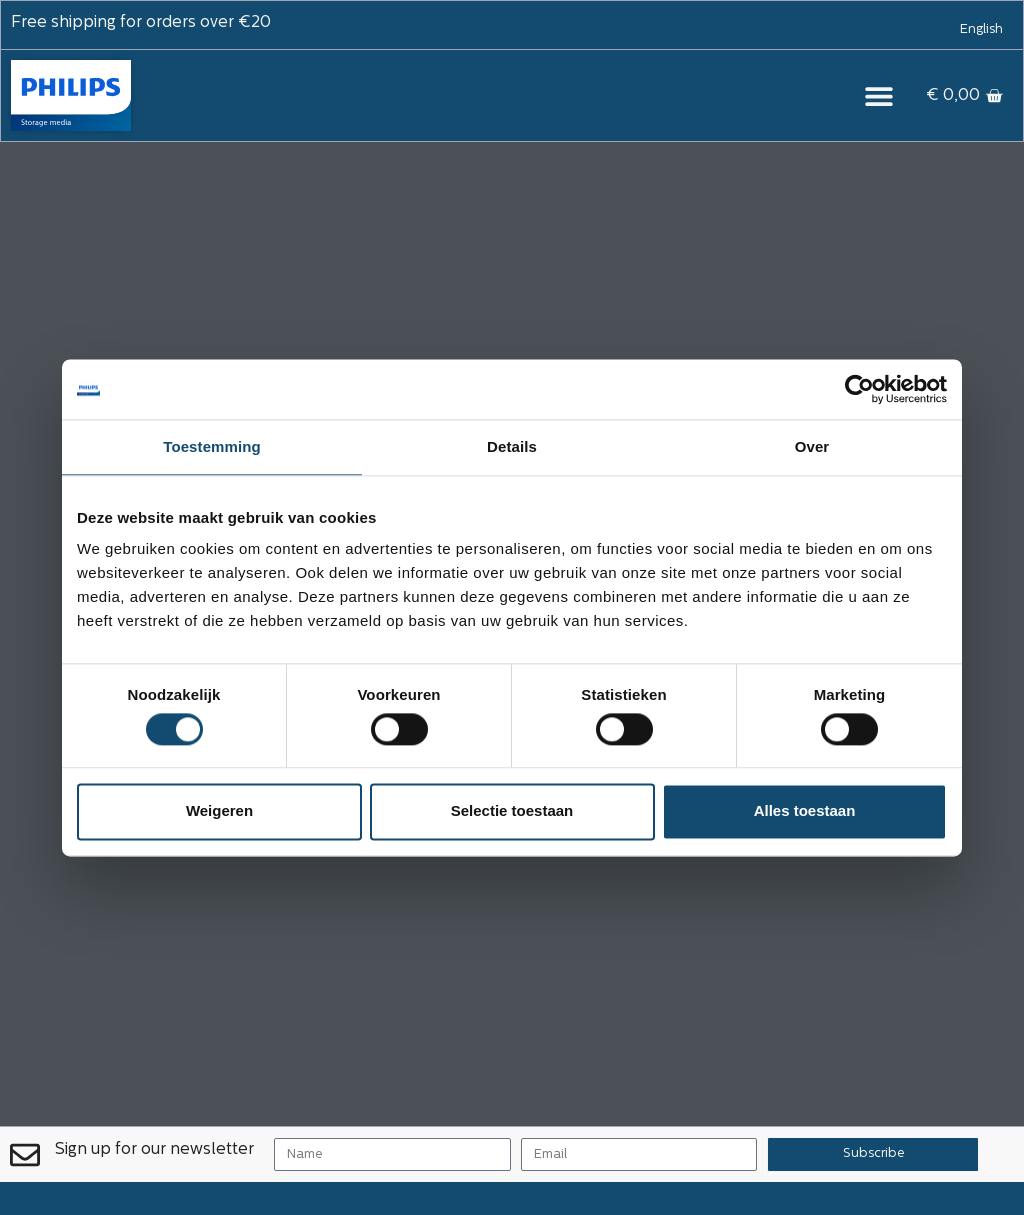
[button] (878, 95)
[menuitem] (981, 30)
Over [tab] (812, 446)
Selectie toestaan (512, 811)
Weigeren (219, 811)
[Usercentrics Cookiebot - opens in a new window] (859, 389)
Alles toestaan (805, 811)
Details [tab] (512, 446)
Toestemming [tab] (212, 446)
